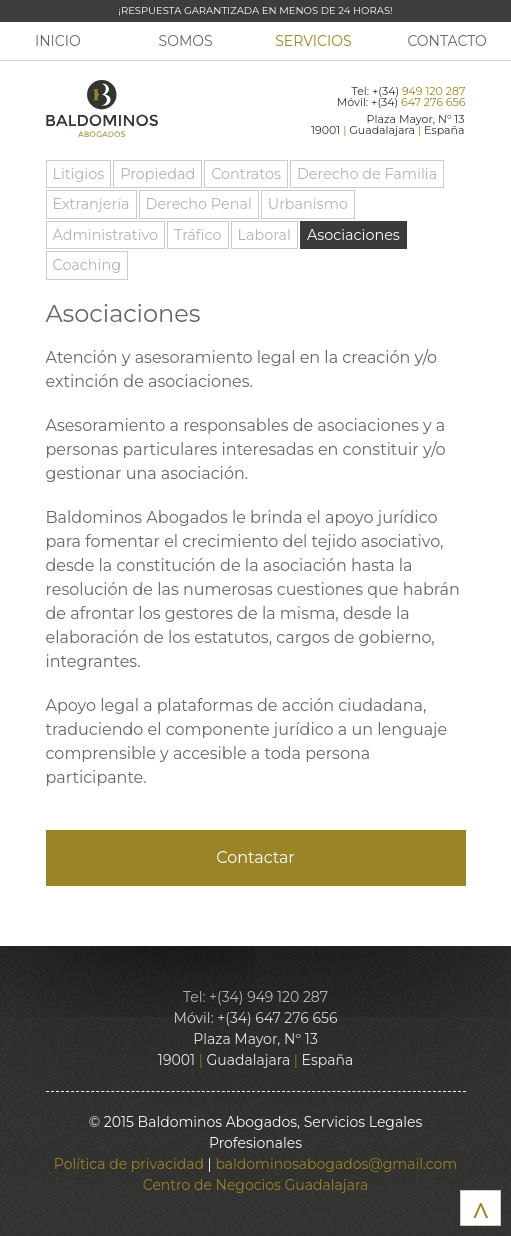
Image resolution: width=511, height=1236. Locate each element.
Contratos (246, 174)
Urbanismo (308, 204)
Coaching (87, 265)
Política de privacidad (129, 1164)
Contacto (446, 41)
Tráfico (198, 235)
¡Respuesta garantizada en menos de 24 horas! (255, 10)
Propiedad (157, 174)
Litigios (79, 174)
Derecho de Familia (367, 174)
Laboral (264, 235)
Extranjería (91, 204)
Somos (186, 41)
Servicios (313, 41)
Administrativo (106, 235)
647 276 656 (433, 102)
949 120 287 (434, 91)
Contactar (255, 857)
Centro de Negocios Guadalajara (255, 1185)
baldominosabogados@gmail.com (336, 1164)
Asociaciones (353, 235)
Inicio (58, 41)
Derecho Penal (199, 204)
